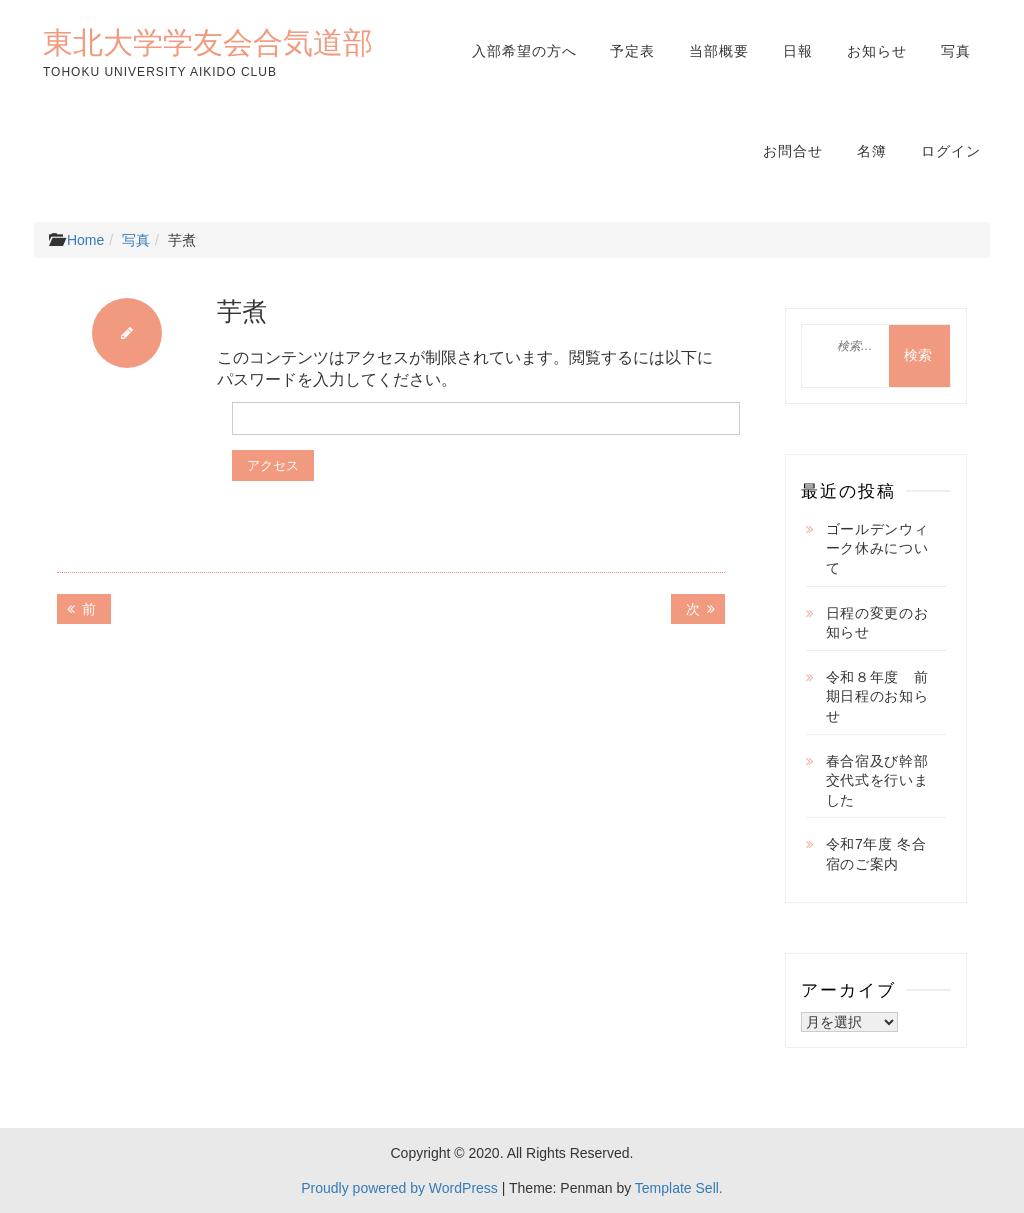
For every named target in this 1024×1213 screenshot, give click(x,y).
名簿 (872, 151)
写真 (956, 51)
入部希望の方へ (524, 51)
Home (85, 240)
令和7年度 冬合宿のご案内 (876, 854)
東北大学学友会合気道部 (208, 42)
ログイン (951, 151)
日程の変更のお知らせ (877, 623)
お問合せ (793, 151)
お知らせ (877, 51)
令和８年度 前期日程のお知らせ (877, 696)
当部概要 (719, 51)
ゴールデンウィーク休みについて (877, 548)
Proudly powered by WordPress (399, 1188)
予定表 (632, 51)
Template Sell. (679, 1188)
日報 (798, 51)
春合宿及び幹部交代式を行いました (877, 780)
